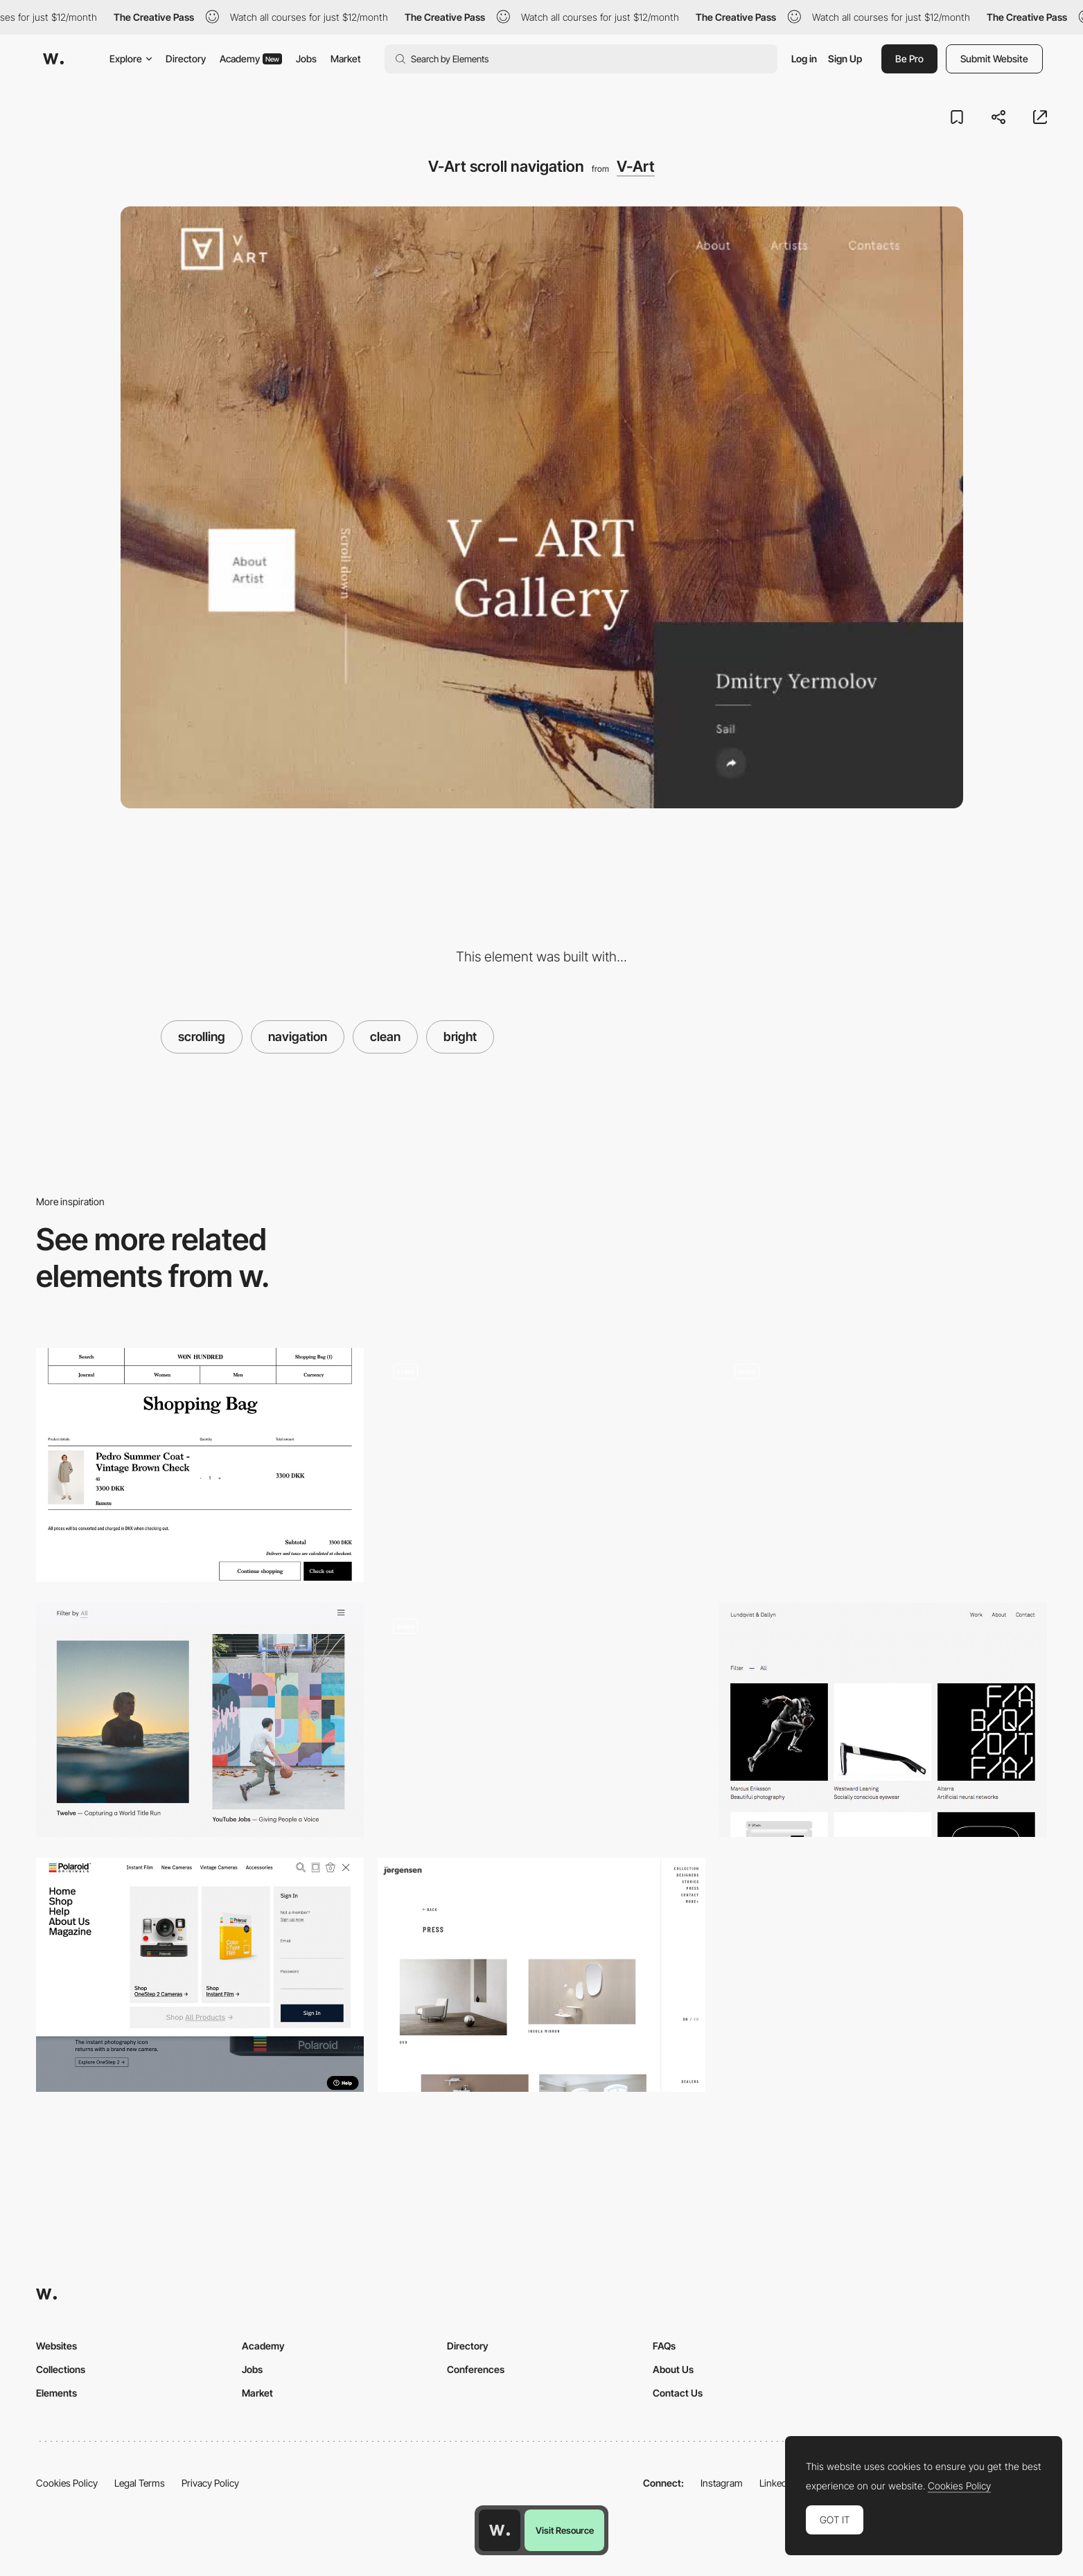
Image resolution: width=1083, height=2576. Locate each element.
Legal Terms (139, 2483)
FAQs (664, 2346)
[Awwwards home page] (499, 2530)
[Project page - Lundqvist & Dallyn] (883, 1720)
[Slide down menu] (200, 1975)
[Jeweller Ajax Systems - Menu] (541, 1720)
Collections (60, 2369)
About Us (673, 2369)
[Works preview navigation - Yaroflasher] (883, 1465)
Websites (56, 2346)
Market (346, 58)
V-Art (636, 166)
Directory (186, 58)
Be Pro (909, 58)
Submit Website (994, 58)
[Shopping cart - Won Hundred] (200, 1465)
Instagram (722, 2483)
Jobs (306, 58)
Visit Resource (565, 2530)
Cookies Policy (67, 2483)
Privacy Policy (210, 2483)
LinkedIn (777, 2483)
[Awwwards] (53, 58)
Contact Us (678, 2393)
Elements (56, 2393)
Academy (251, 58)
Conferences (475, 2369)
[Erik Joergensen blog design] (541, 1975)
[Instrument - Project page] (200, 1720)
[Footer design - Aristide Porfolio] (541, 1465)
